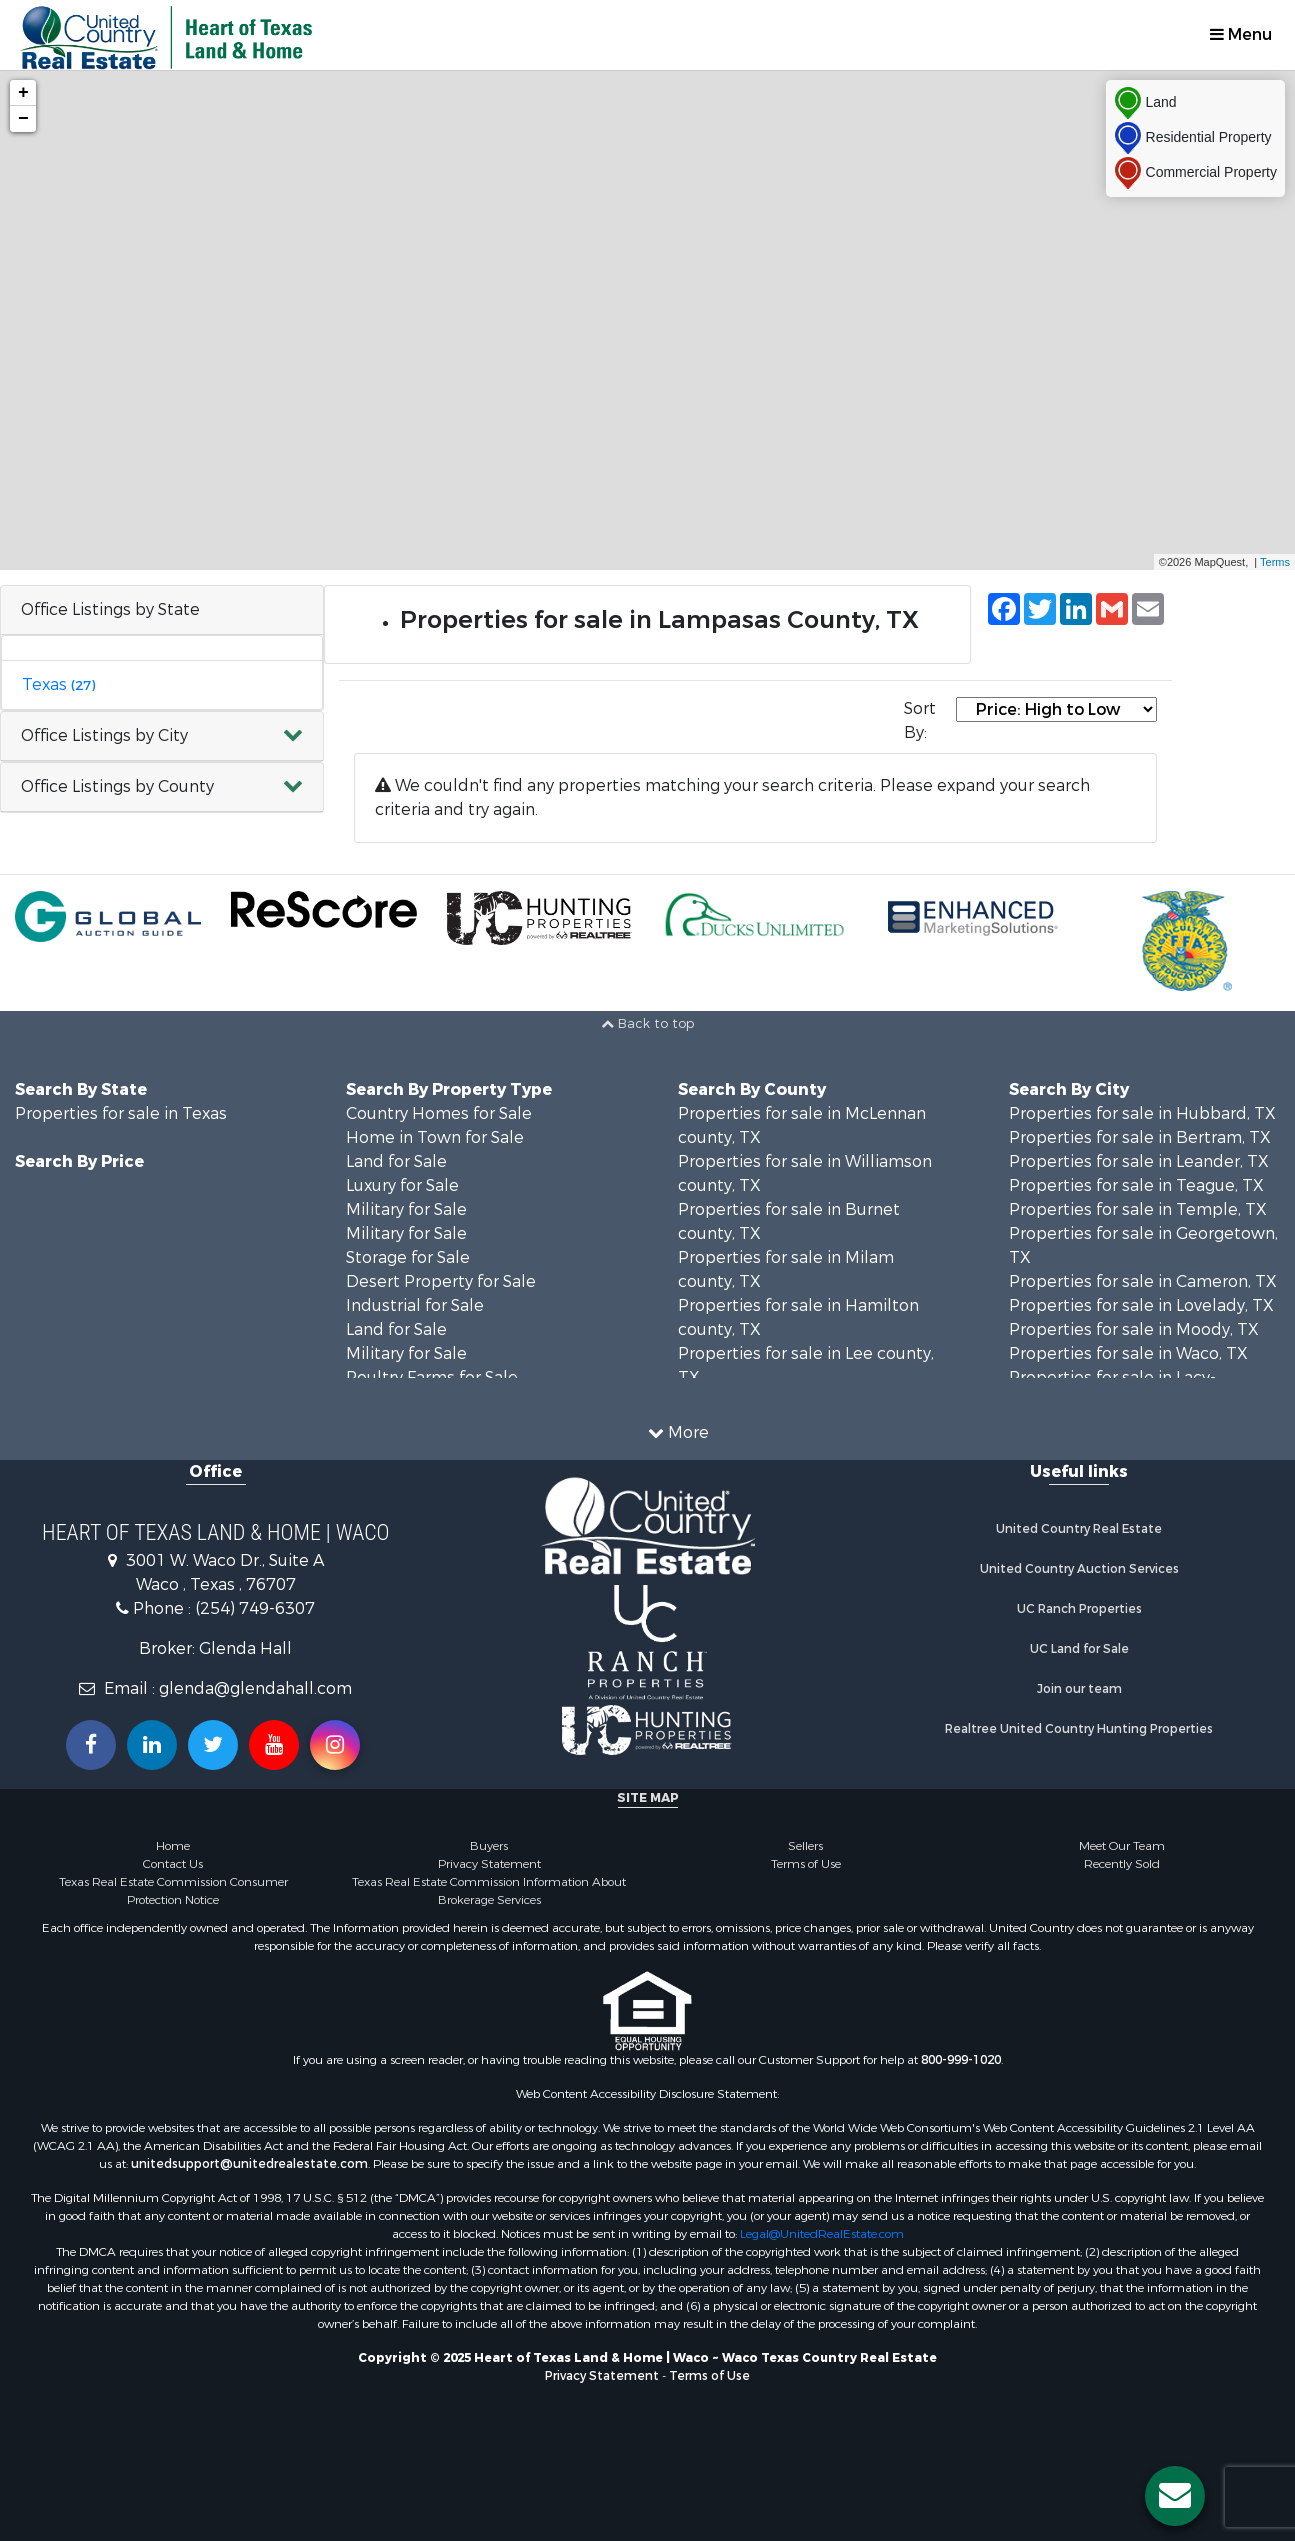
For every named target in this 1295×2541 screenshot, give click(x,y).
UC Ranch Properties (1079, 1609)
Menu (1241, 34)
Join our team (1079, 1689)
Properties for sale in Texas (121, 1113)
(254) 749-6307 (255, 1608)
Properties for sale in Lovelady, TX (1141, 1305)
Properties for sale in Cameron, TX (1143, 1281)
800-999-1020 (961, 2060)
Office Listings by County (117, 786)
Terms (1275, 562)
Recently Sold (1122, 1864)
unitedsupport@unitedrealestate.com (249, 2164)
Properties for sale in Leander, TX (1139, 1161)
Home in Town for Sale (435, 1137)
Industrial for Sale (415, 1305)
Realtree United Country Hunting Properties (1079, 1729)
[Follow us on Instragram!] (335, 1745)
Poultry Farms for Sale (432, 1377)
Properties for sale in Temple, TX (1138, 1209)
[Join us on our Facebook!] (91, 1745)
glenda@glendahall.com (255, 1688)
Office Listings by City (104, 735)
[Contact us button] (1175, 2496)
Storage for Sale (408, 1257)
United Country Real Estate (1079, 1529)
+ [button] (23, 93)
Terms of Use (806, 1864)
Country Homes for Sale (439, 1113)
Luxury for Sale (402, 1185)
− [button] (23, 119)
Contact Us (173, 1864)
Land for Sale (396, 1161)
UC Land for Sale (1079, 1649)
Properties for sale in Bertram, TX (1140, 1137)
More (678, 1432)
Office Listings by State (110, 609)
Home (173, 1846)
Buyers (489, 1846)
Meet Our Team (1122, 1846)
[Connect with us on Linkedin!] (152, 1745)
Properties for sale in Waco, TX (1128, 1353)
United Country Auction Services (1079, 1569)
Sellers (805, 1846)
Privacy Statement (489, 1864)
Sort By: (920, 720)
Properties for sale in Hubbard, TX (1142, 1113)
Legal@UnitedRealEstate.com (822, 2234)
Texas (58, 684)
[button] (162, 736)
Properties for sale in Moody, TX (1134, 1329)
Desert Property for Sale (441, 1281)
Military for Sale (406, 1209)
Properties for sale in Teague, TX (1136, 1185)
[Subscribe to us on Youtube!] (274, 1745)
